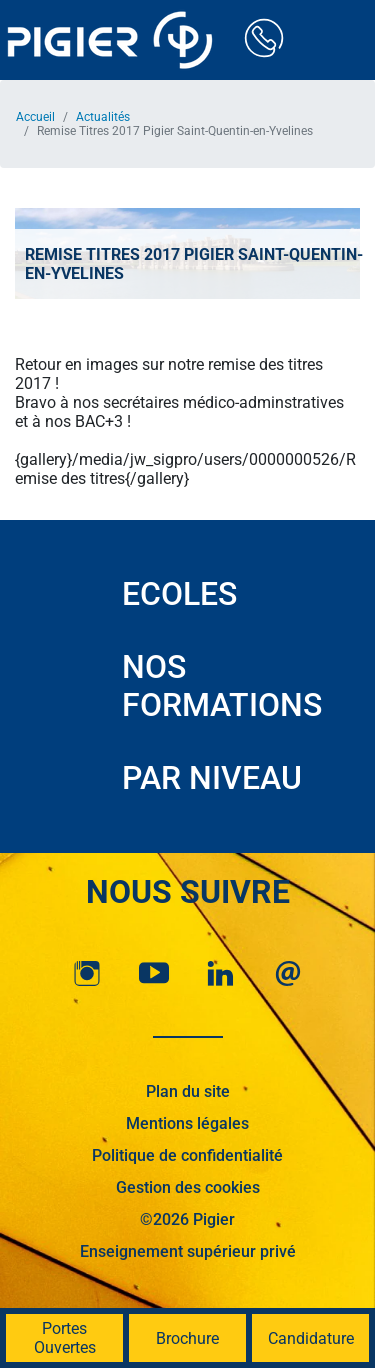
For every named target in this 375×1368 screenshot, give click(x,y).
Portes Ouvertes (65, 1338)
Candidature (311, 1338)
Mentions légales (187, 1123)
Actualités (103, 117)
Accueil (35, 117)
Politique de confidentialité (187, 1155)
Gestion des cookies (188, 1187)
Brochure (187, 1338)
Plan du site (188, 1091)
